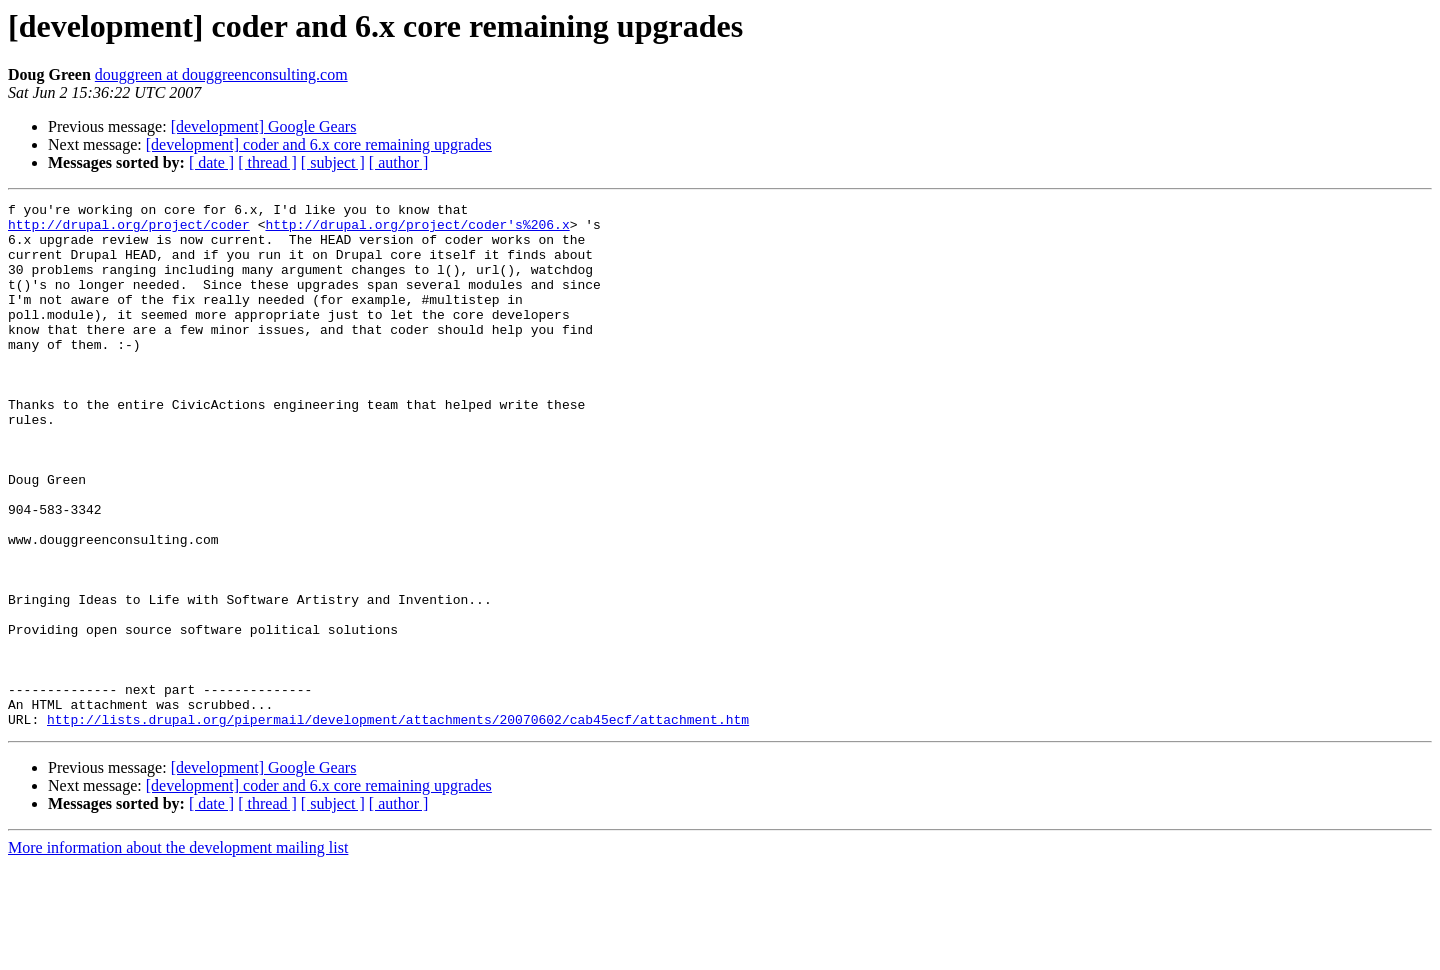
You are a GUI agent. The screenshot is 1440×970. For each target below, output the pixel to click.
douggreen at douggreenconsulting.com (221, 74)
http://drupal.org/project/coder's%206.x (417, 230)
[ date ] (211, 162)
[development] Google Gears (264, 126)
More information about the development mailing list (178, 952)
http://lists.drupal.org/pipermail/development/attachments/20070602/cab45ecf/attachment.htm (398, 824)
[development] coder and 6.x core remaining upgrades (319, 144)
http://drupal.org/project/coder (129, 230)
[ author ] (399, 162)
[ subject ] (333, 162)
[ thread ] (267, 162)
